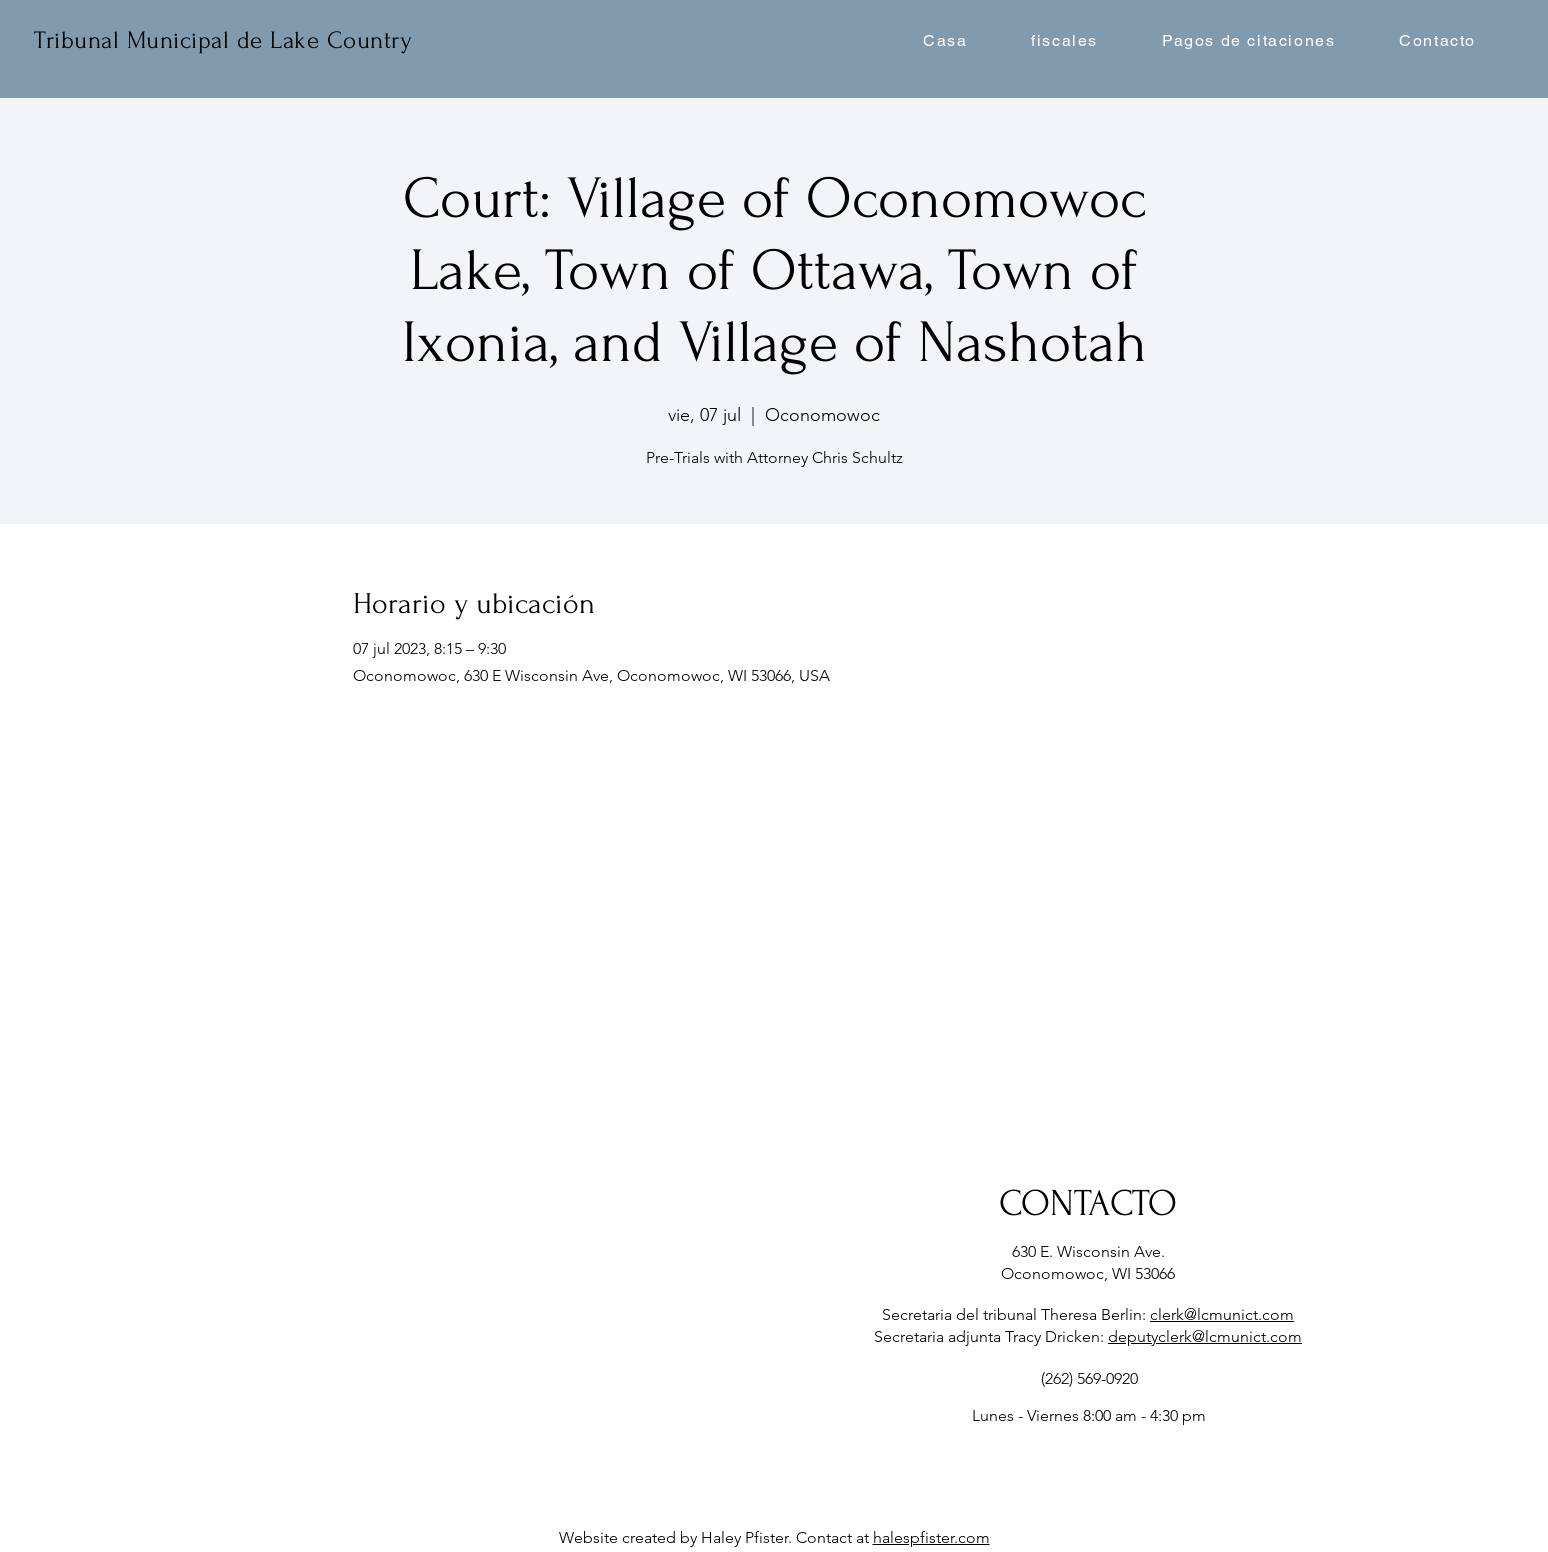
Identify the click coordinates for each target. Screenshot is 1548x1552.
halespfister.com (931, 1537)
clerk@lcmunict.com (1222, 1314)
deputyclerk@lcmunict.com (1205, 1336)
